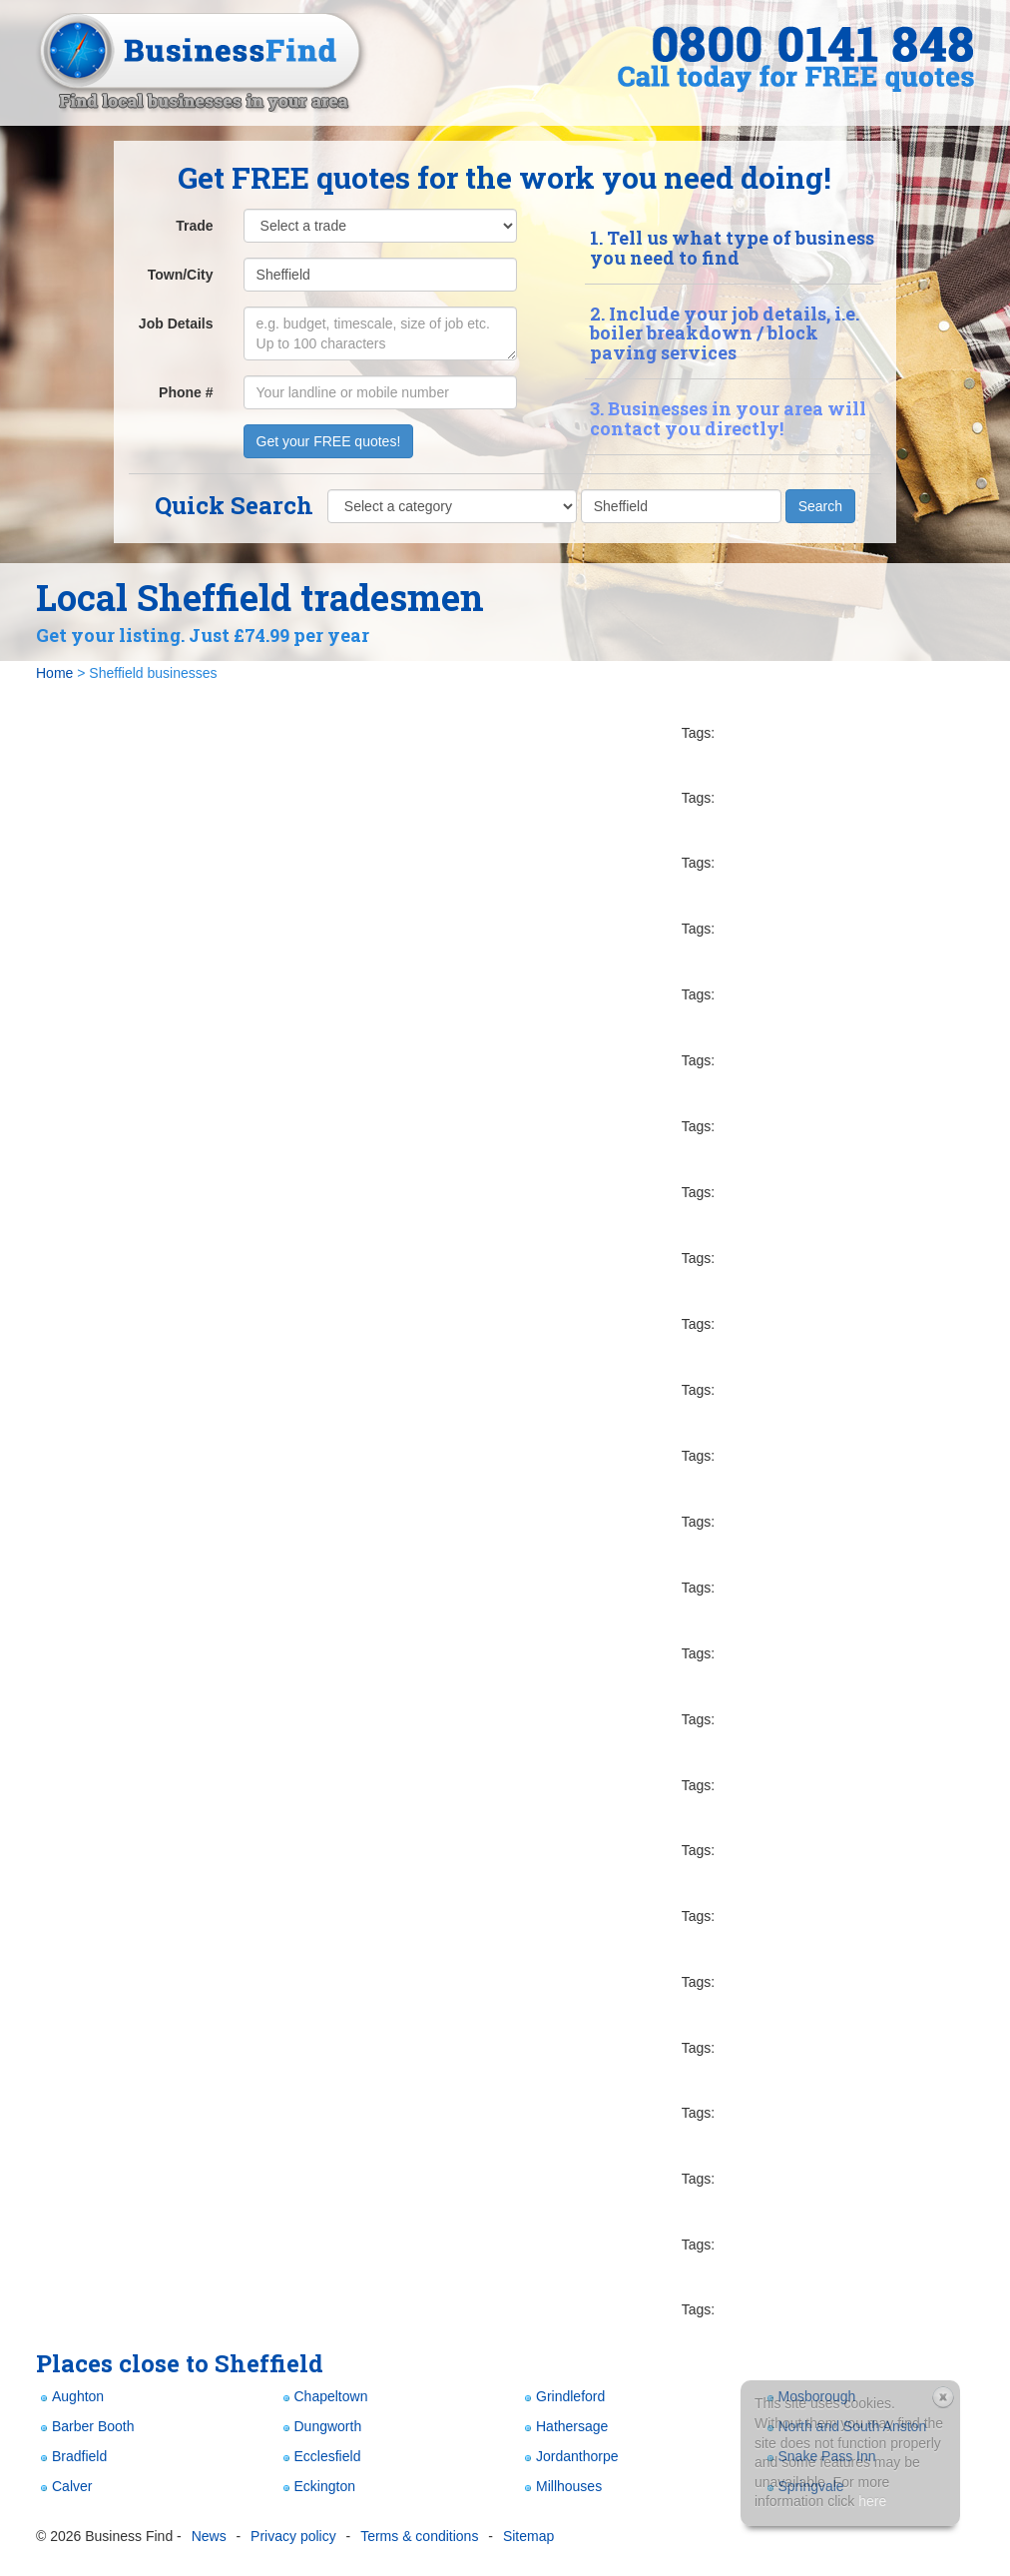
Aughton (70, 2396)
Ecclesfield (319, 2456)
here (872, 2501)
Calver (64, 2486)
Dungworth (320, 2426)
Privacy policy (293, 2536)
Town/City (181, 275)
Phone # (186, 392)
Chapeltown (323, 2396)
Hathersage (564, 2426)
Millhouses (561, 2486)
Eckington (316, 2486)
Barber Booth (85, 2426)
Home (54, 673)
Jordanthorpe (569, 2456)
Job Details (176, 323)
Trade (194, 226)
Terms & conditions (419, 2536)
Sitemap (528, 2536)
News (209, 2536)
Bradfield (71, 2456)
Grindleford (562, 2396)
